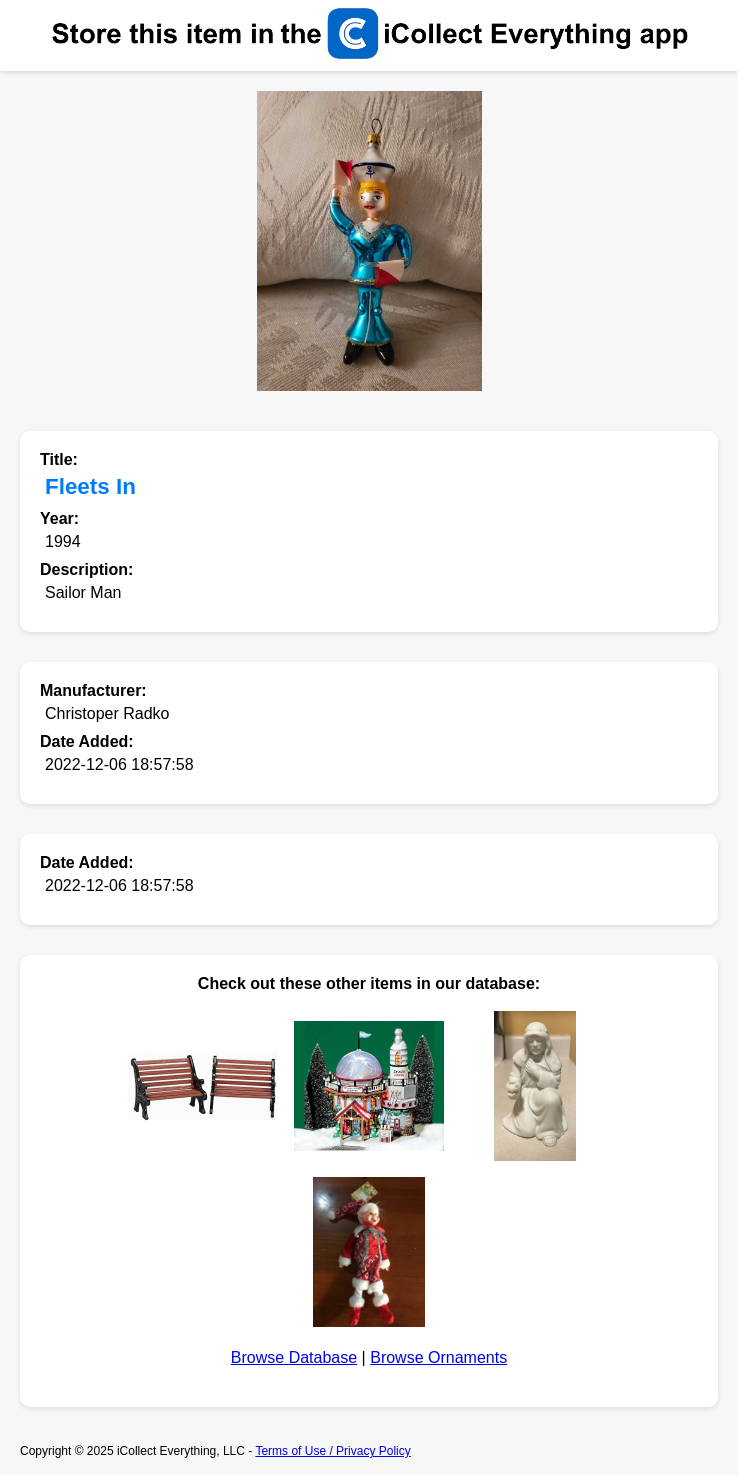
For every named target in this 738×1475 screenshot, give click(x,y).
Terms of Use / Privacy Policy (332, 1451)
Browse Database (294, 1357)
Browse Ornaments (438, 1357)
